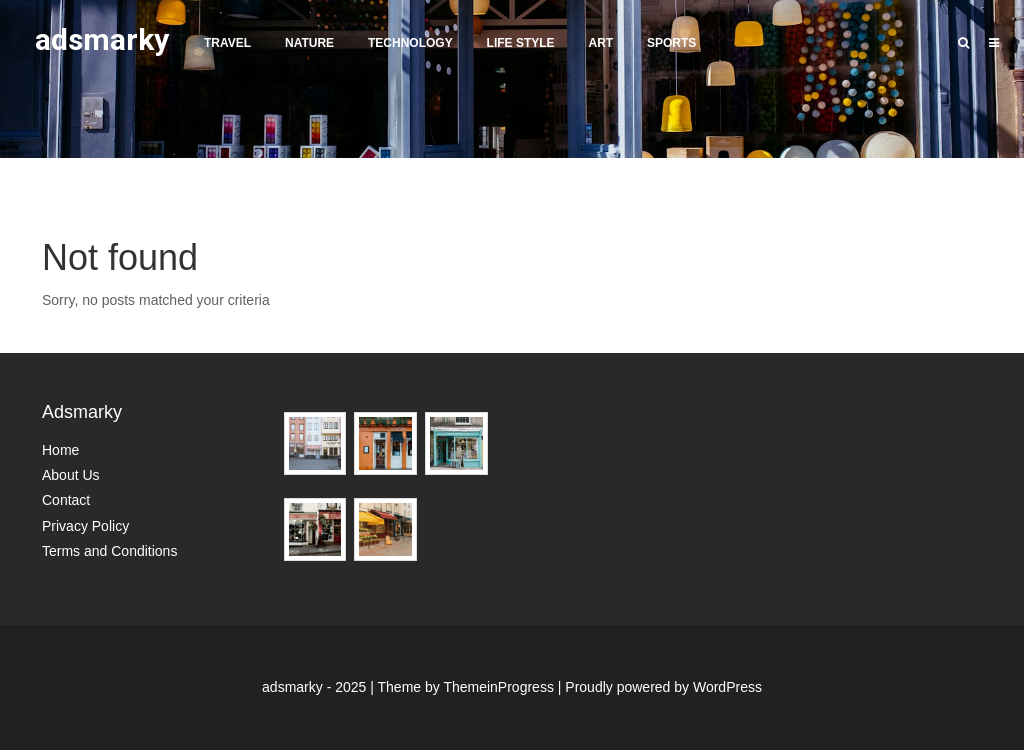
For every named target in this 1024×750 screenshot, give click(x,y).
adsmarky (102, 39)
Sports (671, 43)
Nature (309, 43)
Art (600, 43)
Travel (227, 43)
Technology (410, 43)
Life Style (521, 43)
